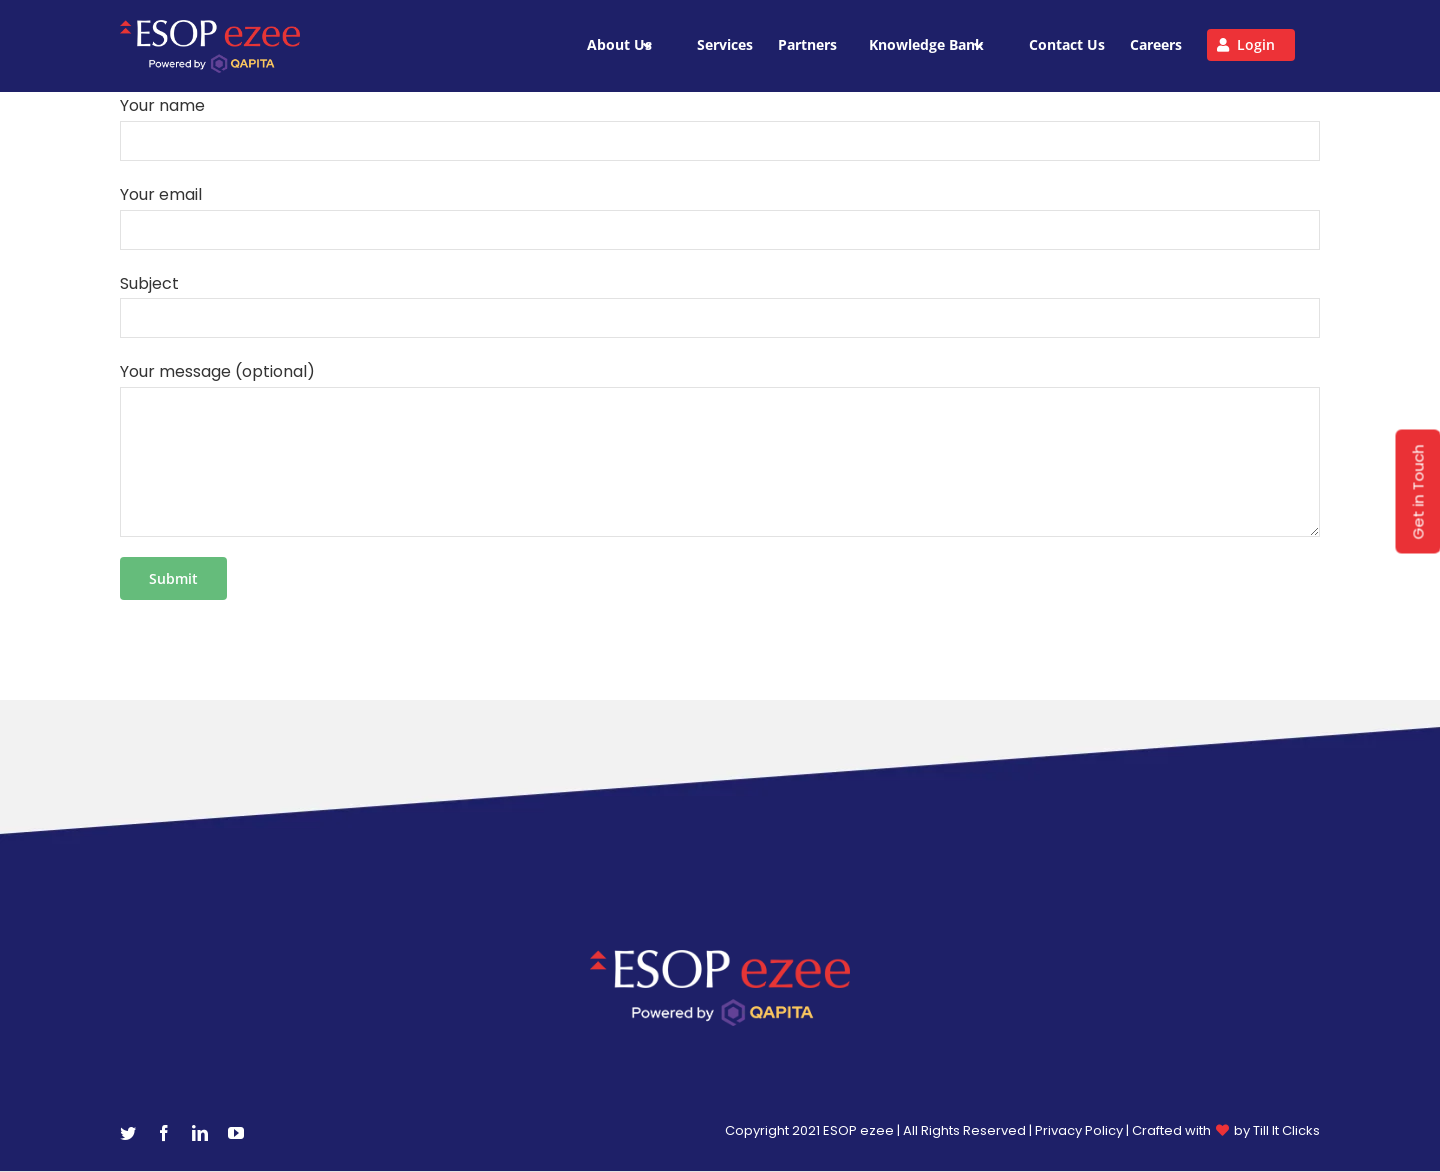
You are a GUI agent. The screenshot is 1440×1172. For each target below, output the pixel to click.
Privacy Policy (1079, 1130)
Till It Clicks (1286, 1130)
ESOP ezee (860, 1130)
